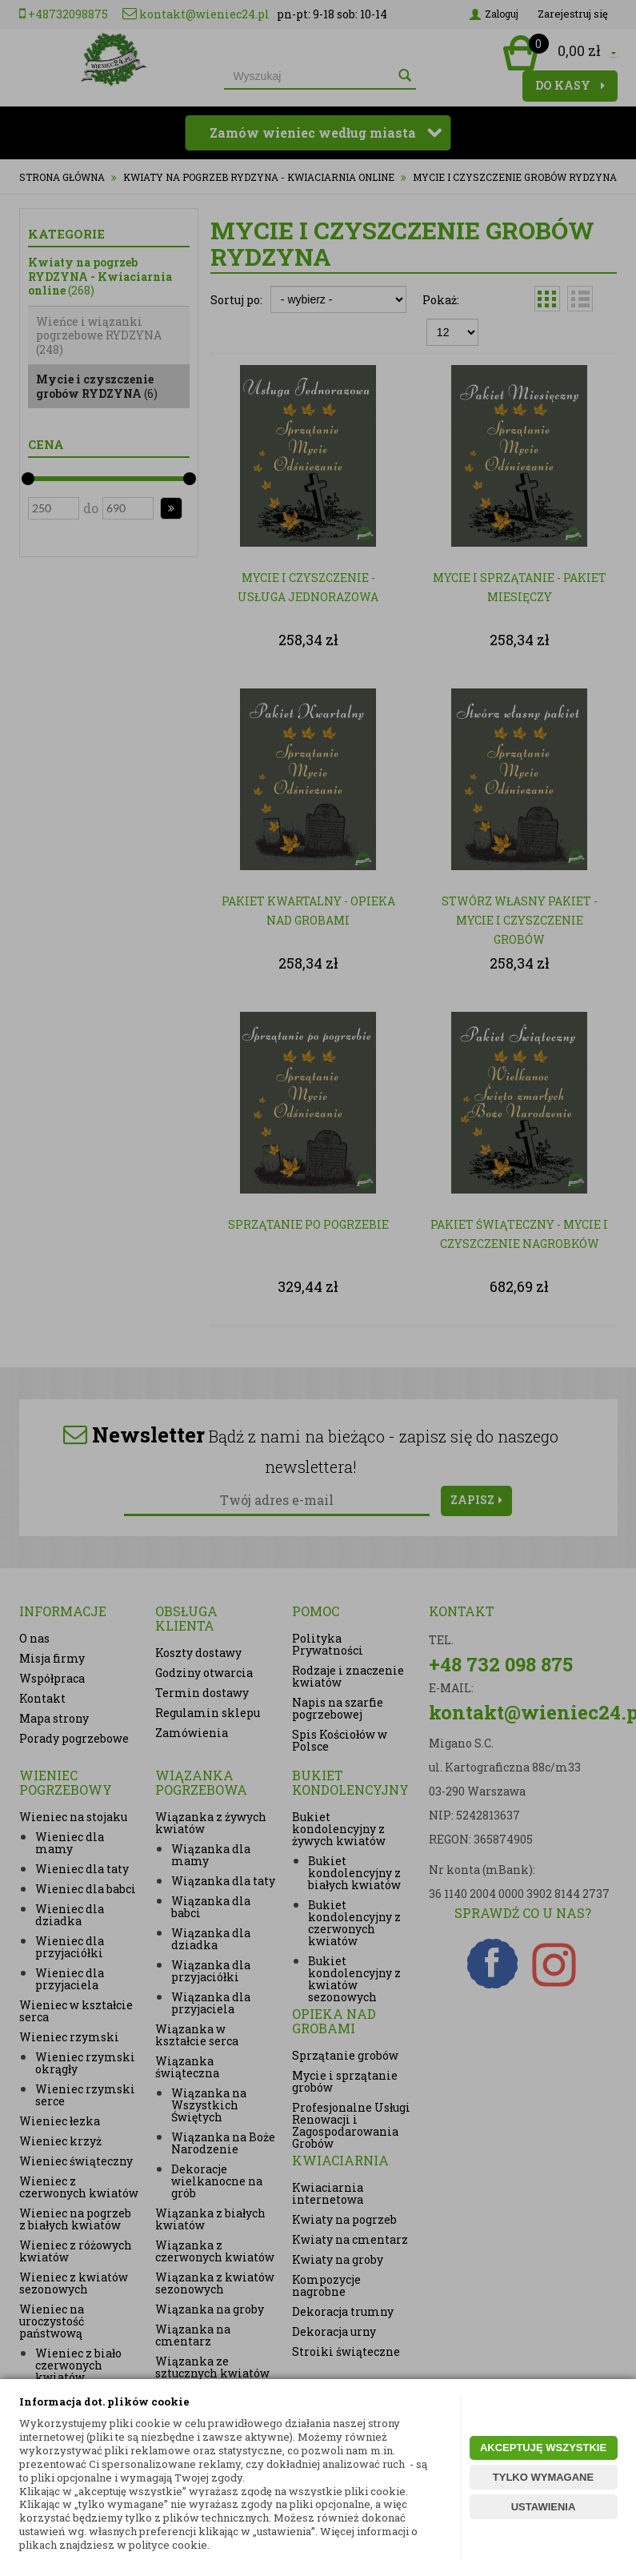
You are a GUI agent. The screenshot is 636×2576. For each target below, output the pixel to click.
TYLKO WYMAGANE (543, 2477)
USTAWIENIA (543, 2507)
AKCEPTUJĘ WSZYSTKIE (543, 2448)
